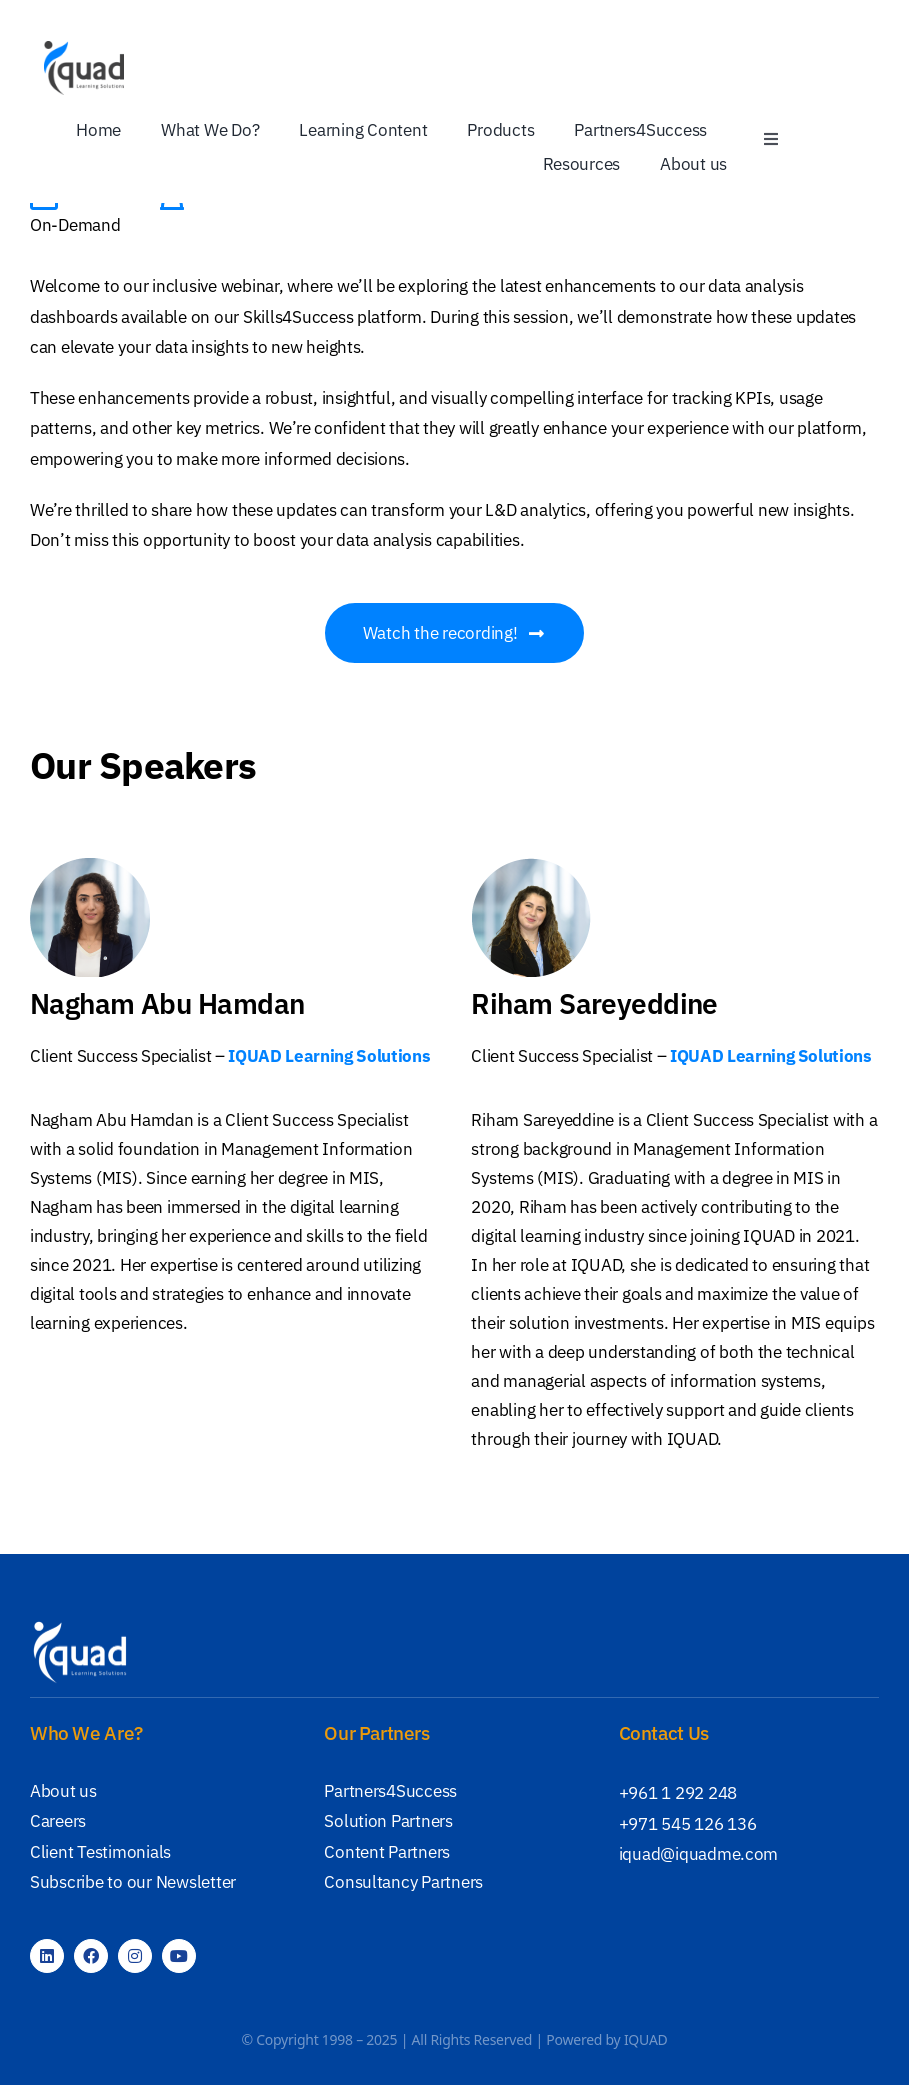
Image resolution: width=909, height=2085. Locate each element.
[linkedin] (47, 1956)
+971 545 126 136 (688, 1824)
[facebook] (91, 1956)
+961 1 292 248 (678, 1793)
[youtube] (179, 1956)
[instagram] (135, 1956)
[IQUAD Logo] (84, 49)
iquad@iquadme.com (699, 1854)
